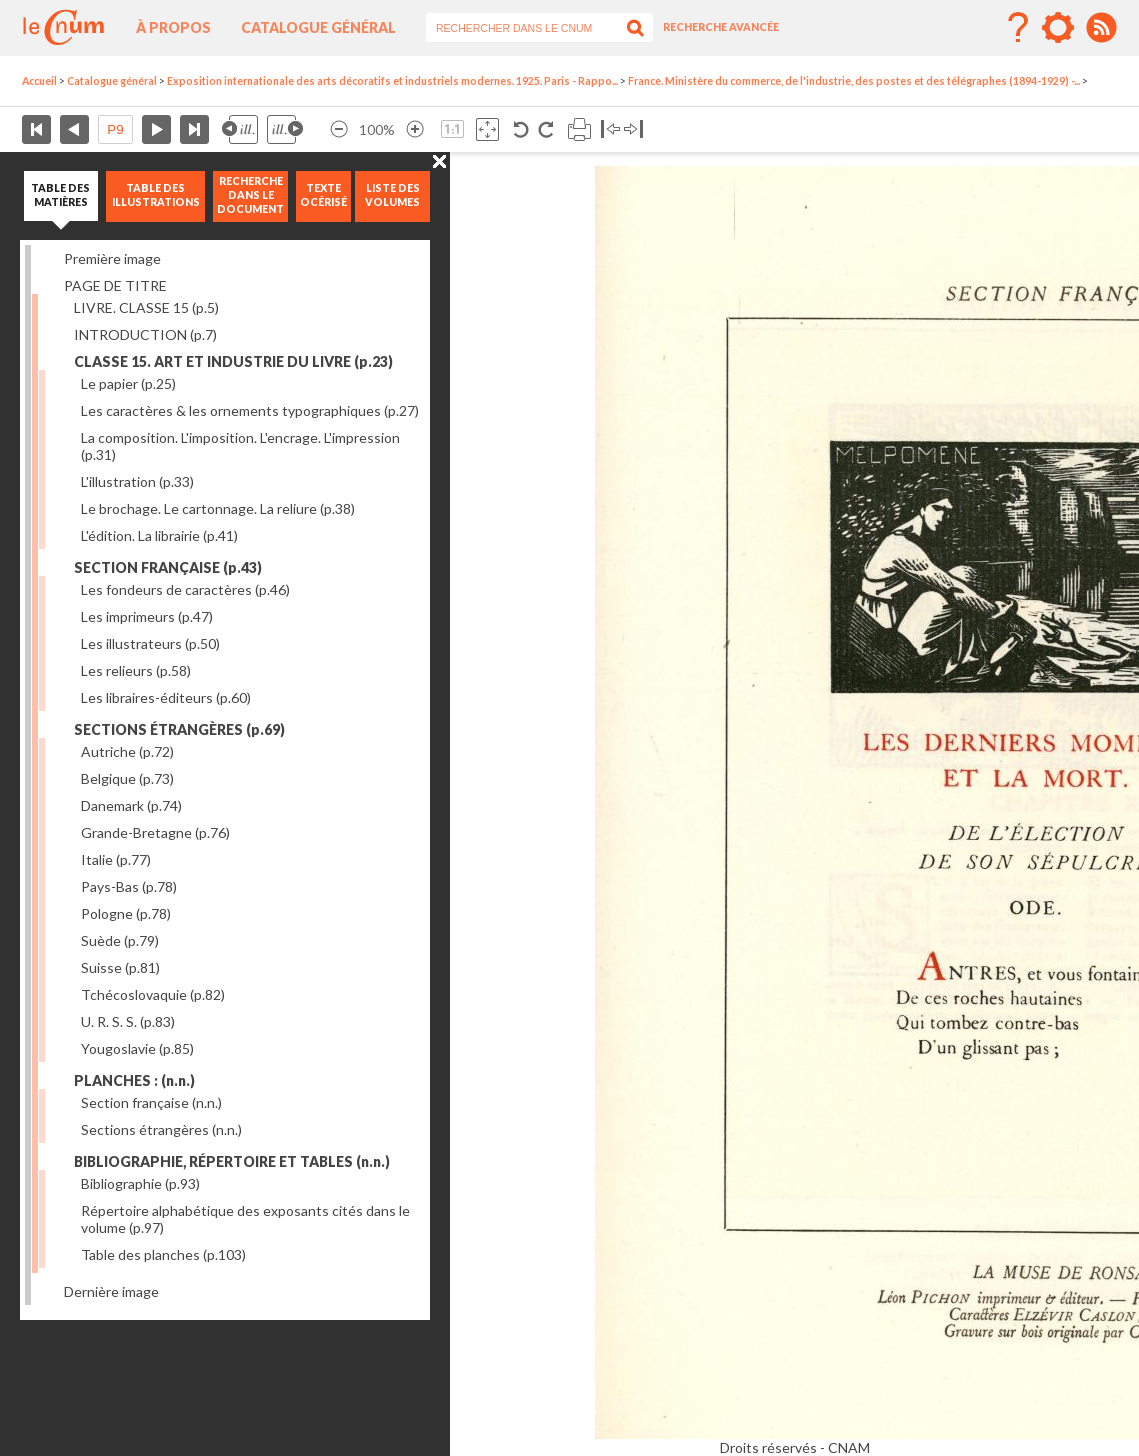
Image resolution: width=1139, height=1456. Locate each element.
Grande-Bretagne (155, 832)
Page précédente (74, 129)
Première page (36, 129)
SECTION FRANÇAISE (168, 567)
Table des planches (163, 1254)
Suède (120, 940)
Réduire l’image (339, 129)
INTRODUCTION (145, 334)
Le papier (128, 383)
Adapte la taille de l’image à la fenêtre (487, 129)
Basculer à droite (633, 129)
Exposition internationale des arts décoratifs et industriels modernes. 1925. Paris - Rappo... (392, 81)
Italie (116, 859)
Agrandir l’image (415, 129)
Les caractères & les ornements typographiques (250, 410)
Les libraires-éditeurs (166, 697)
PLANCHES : (134, 1080)
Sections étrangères (161, 1129)
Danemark (131, 805)
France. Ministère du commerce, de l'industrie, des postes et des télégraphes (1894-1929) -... (854, 81)
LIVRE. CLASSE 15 (146, 307)
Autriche (127, 751)
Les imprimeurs (147, 616)
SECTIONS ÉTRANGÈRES (179, 729)
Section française (151, 1102)
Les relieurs (136, 670)
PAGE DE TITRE (115, 285)
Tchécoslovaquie (153, 994)
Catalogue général (318, 27)
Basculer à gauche (610, 129)
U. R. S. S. (128, 1021)
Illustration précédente (240, 129)
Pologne (126, 913)
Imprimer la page (579, 129)
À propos (173, 27)
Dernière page (194, 129)
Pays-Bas (129, 886)
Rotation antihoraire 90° (521, 129)
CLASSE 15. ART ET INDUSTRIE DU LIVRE (233, 361)
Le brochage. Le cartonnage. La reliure (218, 508)
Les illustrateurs (150, 643)
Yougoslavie (137, 1048)
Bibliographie (140, 1183)
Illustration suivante (285, 129)
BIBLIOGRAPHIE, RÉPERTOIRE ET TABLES (232, 1161)
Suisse (120, 967)
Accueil (39, 81)
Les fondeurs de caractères (185, 589)
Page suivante (156, 129)
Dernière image (111, 1291)
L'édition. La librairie (159, 535)
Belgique (127, 778)
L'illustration (137, 481)
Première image (112, 258)
